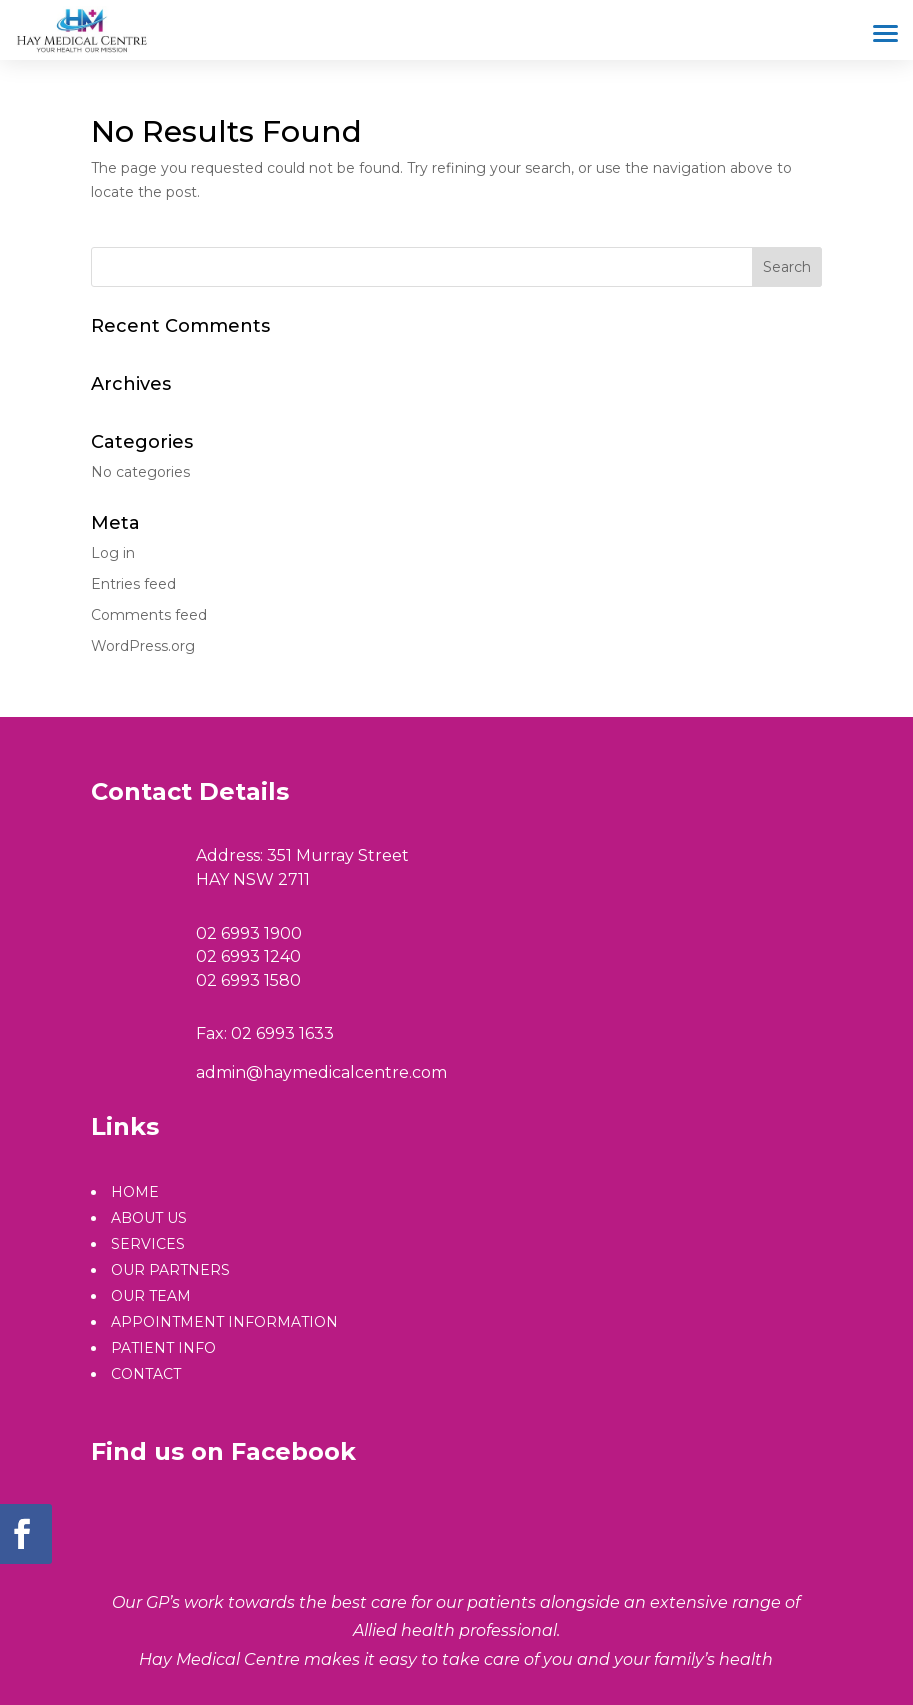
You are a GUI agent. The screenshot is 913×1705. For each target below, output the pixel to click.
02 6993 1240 (248, 956)
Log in (113, 553)
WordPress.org (143, 646)
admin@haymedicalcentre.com (321, 1072)
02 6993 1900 (249, 933)
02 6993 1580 (248, 980)
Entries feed (133, 584)
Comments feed (149, 615)
